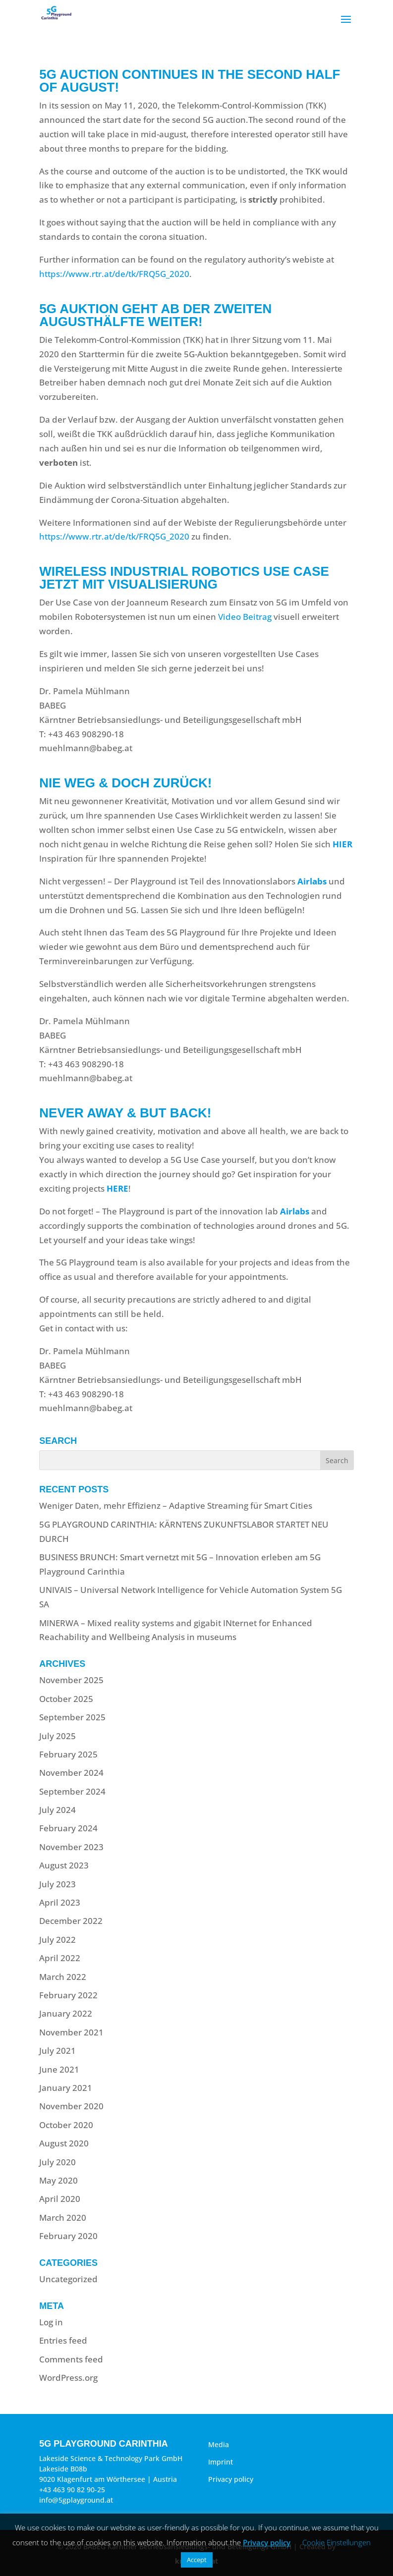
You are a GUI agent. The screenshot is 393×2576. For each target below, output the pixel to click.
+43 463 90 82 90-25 (72, 2489)
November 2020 (71, 2106)
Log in (51, 2322)
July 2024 (57, 1809)
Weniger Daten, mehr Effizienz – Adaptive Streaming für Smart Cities (175, 1505)
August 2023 (64, 1865)
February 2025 (68, 1754)
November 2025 (71, 1680)
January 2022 (65, 2013)
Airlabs (312, 881)
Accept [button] (197, 2559)
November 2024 (71, 1772)
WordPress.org (68, 2377)
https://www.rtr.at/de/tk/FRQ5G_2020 (114, 273)
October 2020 (66, 2125)
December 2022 (71, 1920)
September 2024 (72, 1791)
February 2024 (68, 1828)
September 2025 (72, 1717)
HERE (117, 1188)
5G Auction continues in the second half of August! (189, 81)
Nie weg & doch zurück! (125, 782)
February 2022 (68, 1995)
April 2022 (59, 1958)
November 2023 (71, 1847)
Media (218, 2444)
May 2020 (58, 2180)
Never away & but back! (125, 1112)
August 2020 (64, 2143)
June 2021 (59, 2069)
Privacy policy (230, 2479)
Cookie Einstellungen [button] (336, 2542)
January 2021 (65, 2087)
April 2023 (59, 1902)
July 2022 (57, 1939)
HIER (342, 844)
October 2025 (66, 1698)
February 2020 (68, 2236)
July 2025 (57, 1736)
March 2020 (62, 2217)
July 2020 (57, 2162)
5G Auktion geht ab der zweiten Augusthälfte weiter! (155, 315)
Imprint (220, 2461)
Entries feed (63, 2340)
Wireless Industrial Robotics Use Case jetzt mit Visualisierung (184, 578)
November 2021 (71, 2032)
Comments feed (71, 2359)
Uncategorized (68, 2279)
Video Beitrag (245, 616)
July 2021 (57, 2050)
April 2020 (59, 2198)
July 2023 (57, 1884)
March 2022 (62, 1976)
